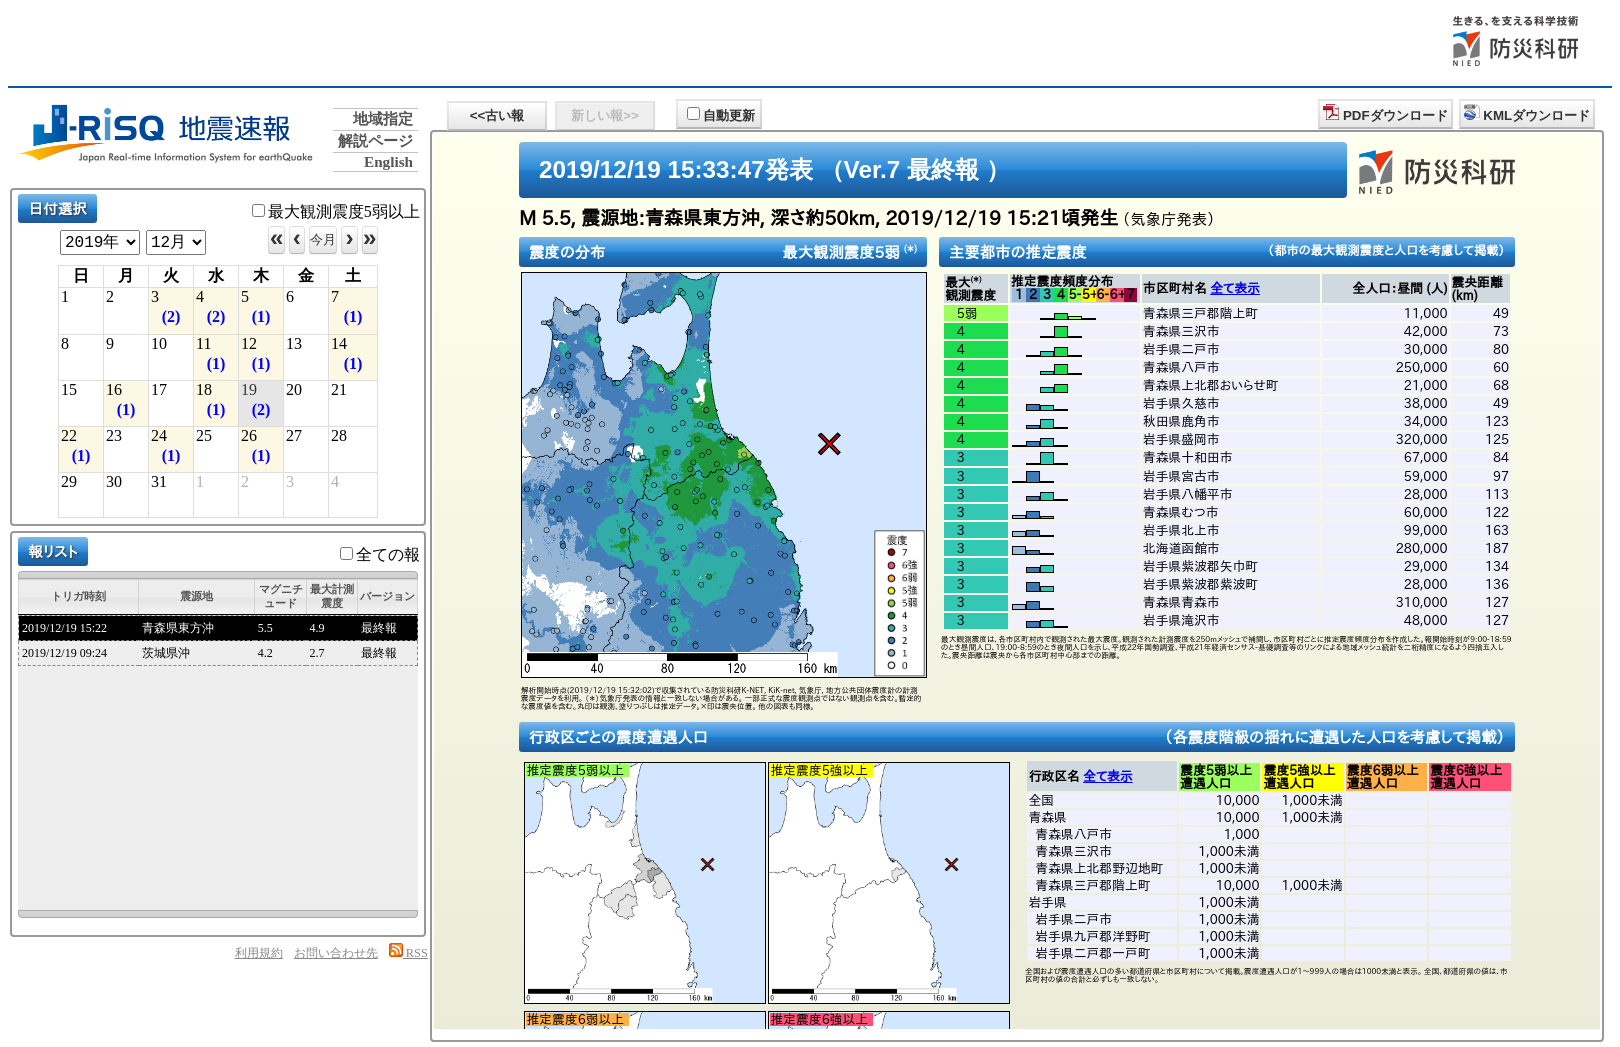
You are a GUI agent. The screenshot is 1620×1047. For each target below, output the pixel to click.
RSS (408, 953)
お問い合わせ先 (336, 953)
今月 (323, 239)
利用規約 (259, 953)
